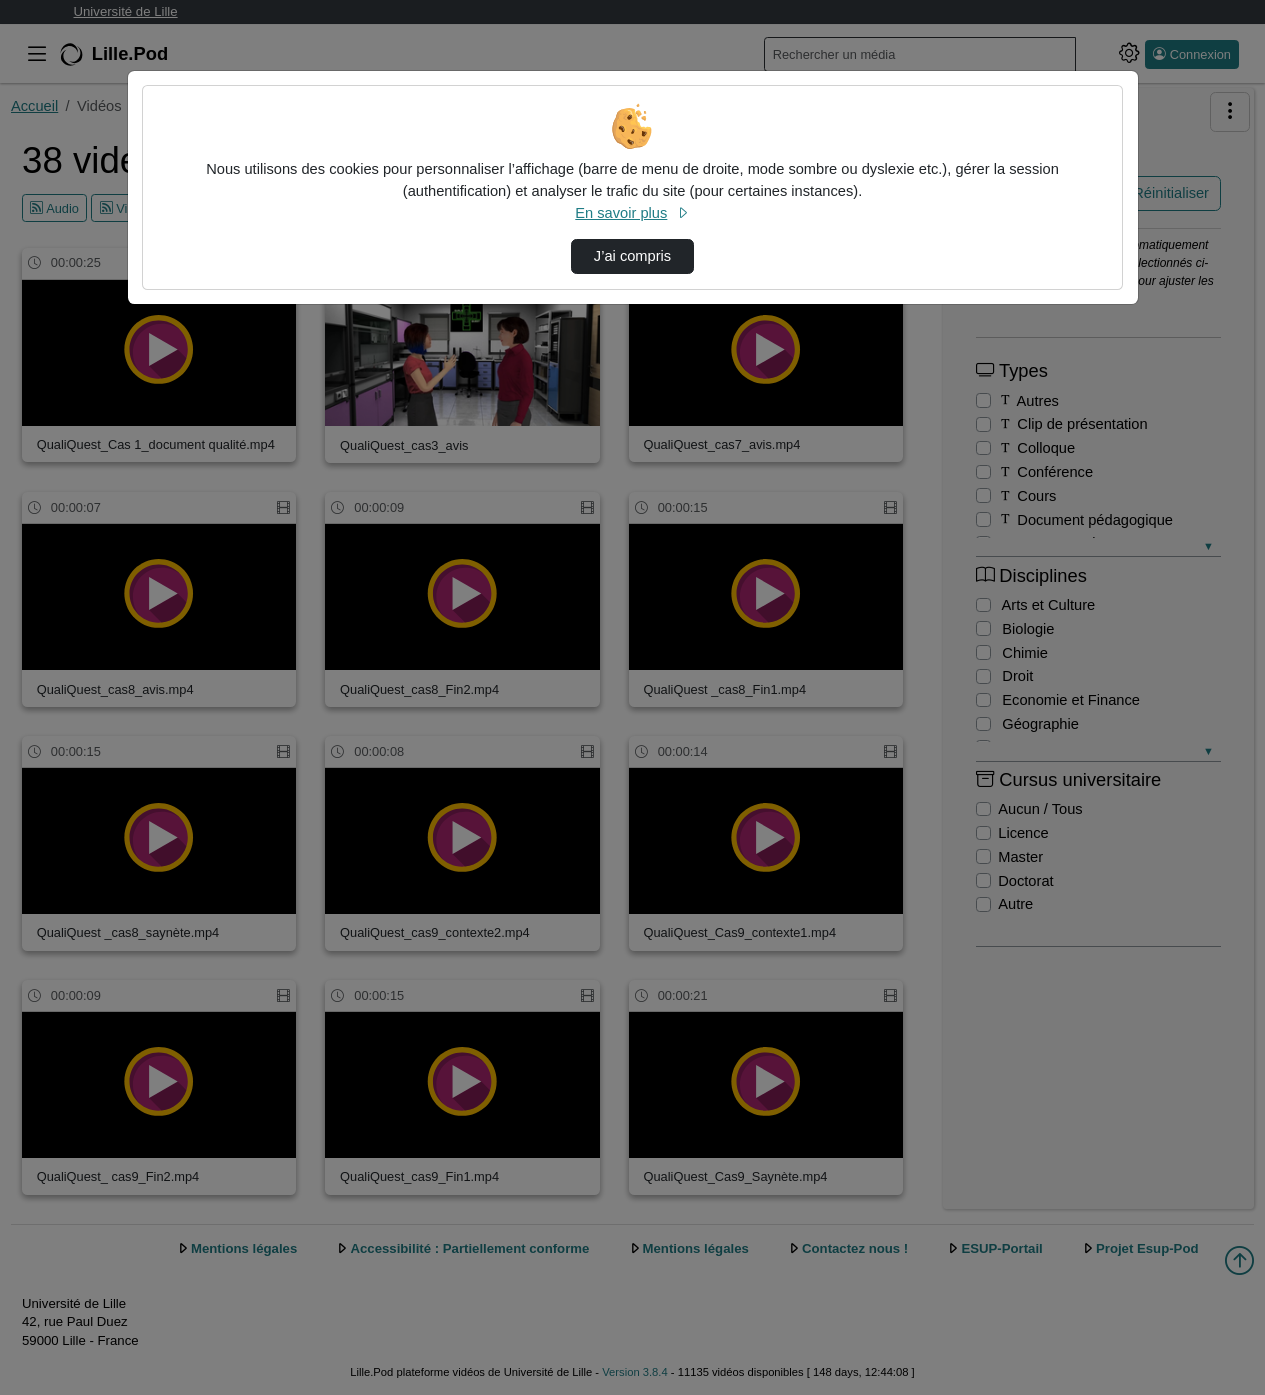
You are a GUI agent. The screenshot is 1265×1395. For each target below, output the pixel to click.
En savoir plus (632, 213)
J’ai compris (632, 256)
